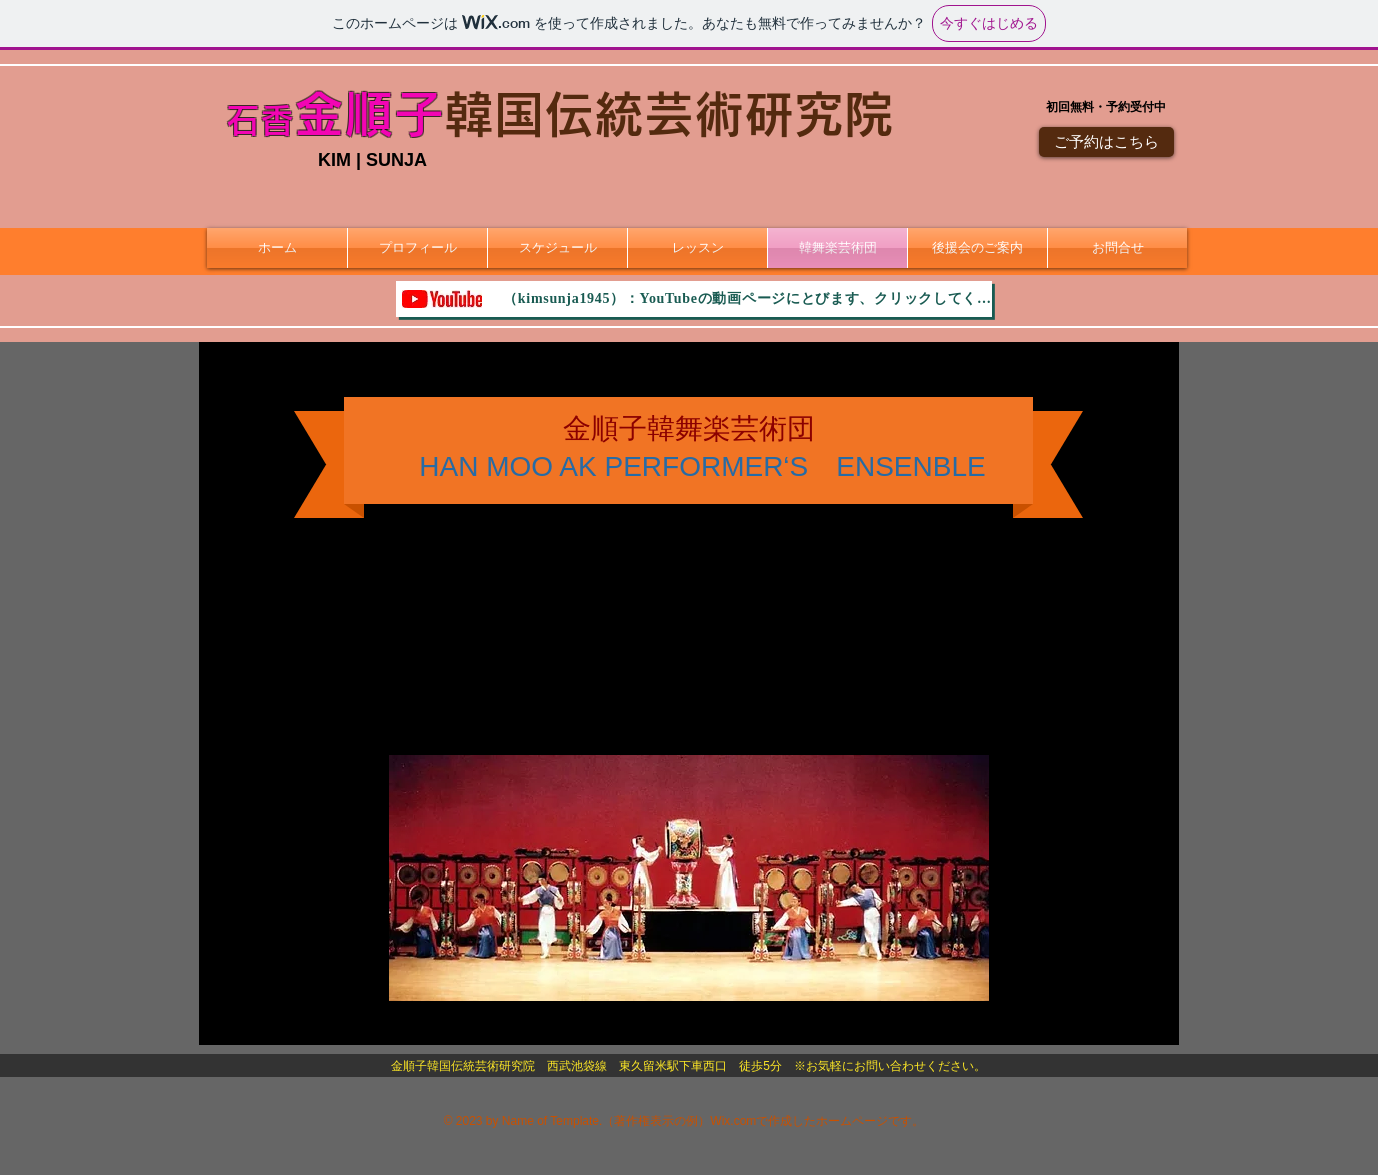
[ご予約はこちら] (1106, 142)
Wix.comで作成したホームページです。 (817, 1121)
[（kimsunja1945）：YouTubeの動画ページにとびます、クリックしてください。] (694, 299)
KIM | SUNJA (372, 160)
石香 (260, 120)
